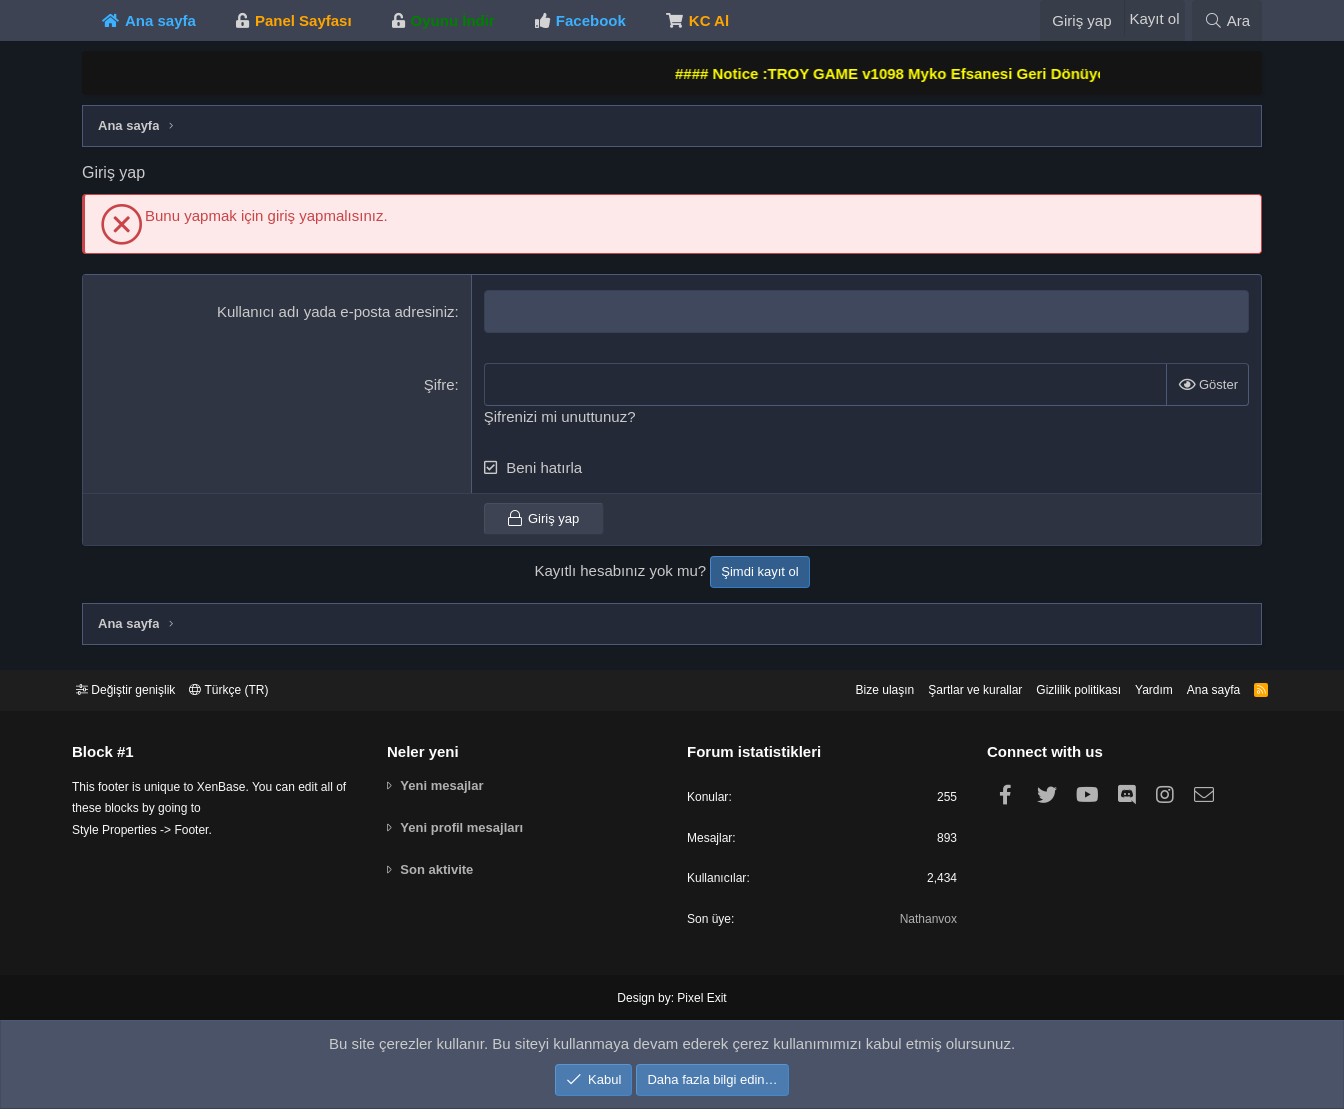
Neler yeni (428, 747)
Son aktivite (442, 865)
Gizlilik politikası (1055, 685)
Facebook (591, 20)
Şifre (439, 384)
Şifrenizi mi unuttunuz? (560, 416)
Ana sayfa (160, 20)
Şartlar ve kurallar (944, 685)
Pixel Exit (699, 999)
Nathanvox (921, 920)
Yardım (1135, 685)
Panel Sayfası (303, 20)
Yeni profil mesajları (467, 823)
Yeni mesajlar (447, 781)
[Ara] (1227, 20)
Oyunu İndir (453, 20)
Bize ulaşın (847, 685)
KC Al (709, 20)
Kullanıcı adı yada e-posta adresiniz (336, 311)
